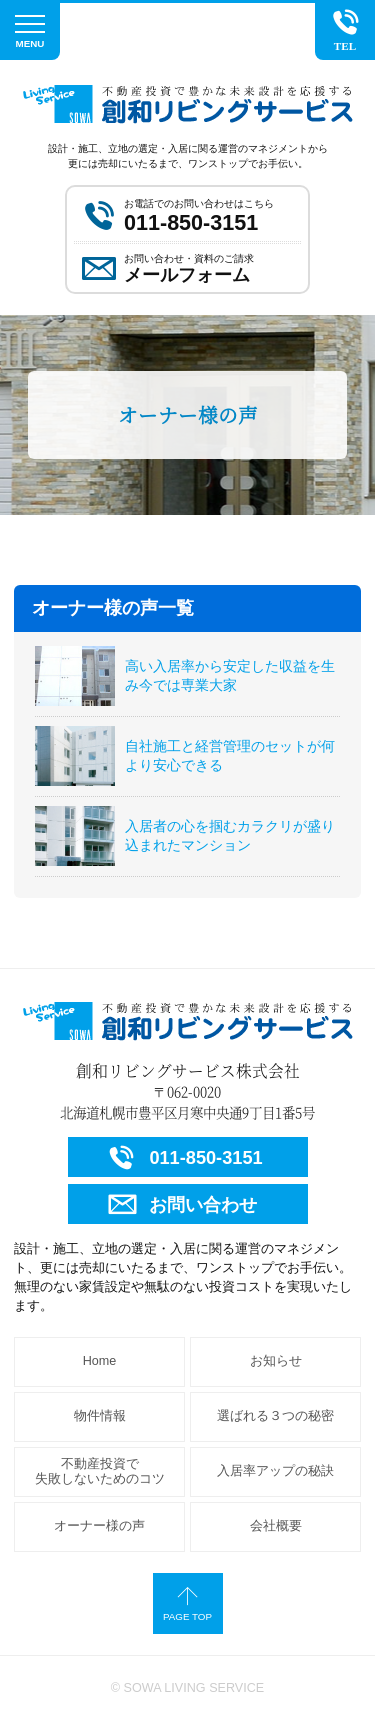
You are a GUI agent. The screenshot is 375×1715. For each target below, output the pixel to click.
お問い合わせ (180, 1204)
